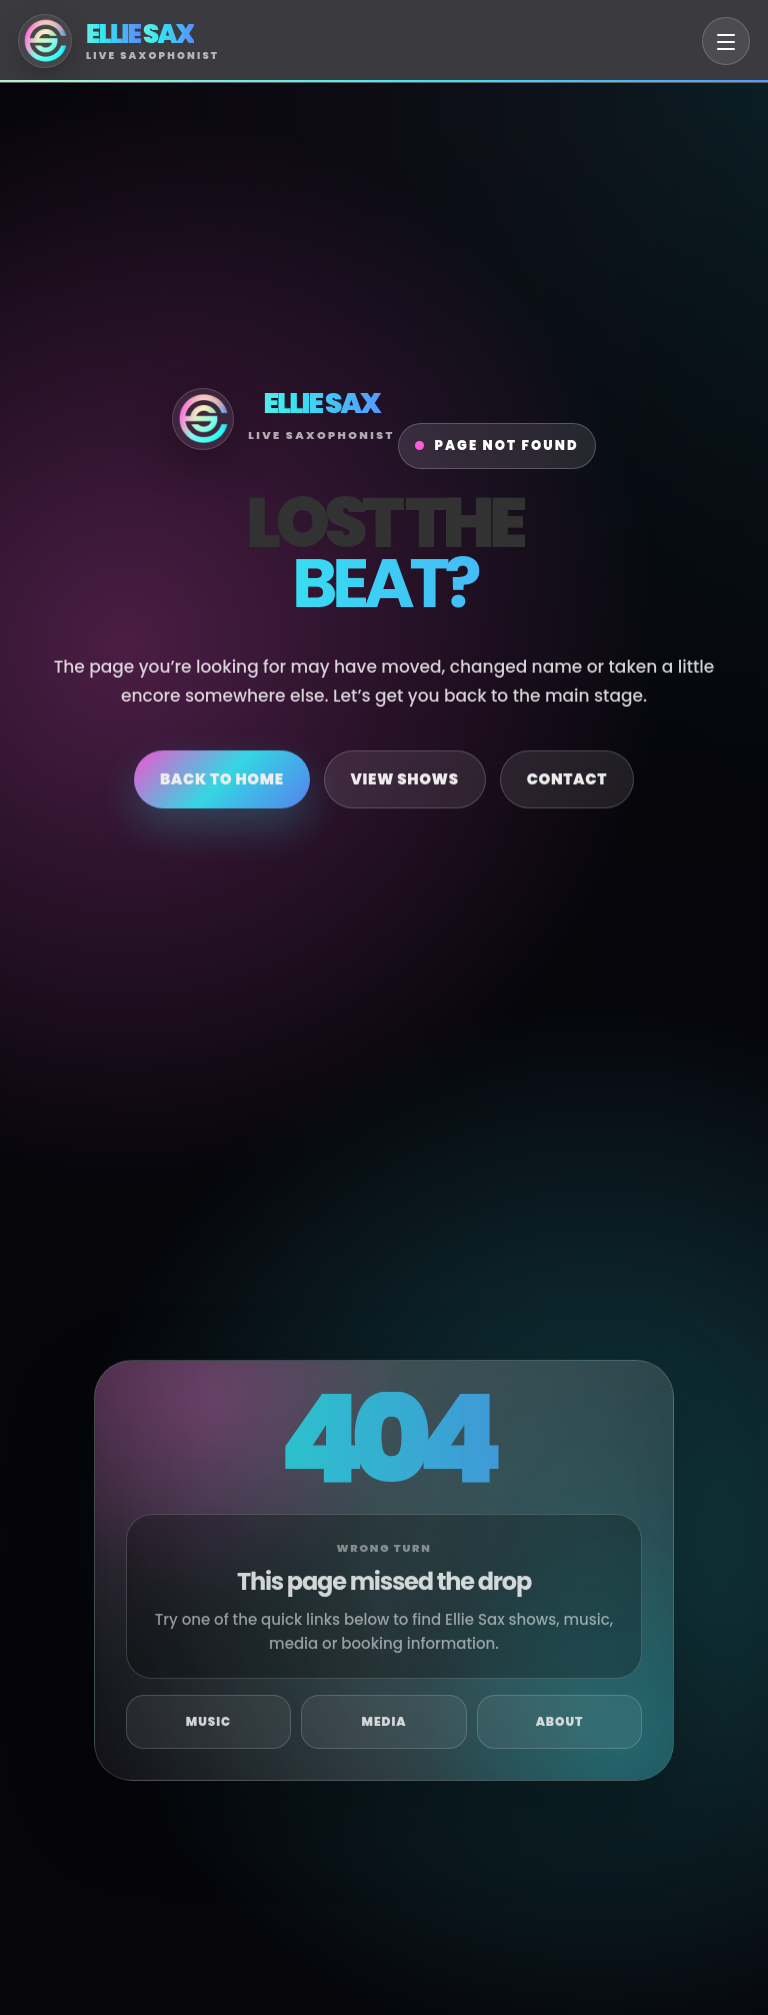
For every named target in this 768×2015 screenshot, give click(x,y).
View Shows (405, 784)
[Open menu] (726, 41)
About (560, 1731)
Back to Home (222, 784)
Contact (567, 784)
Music (208, 1731)
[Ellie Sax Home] (118, 41)
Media (384, 1731)
